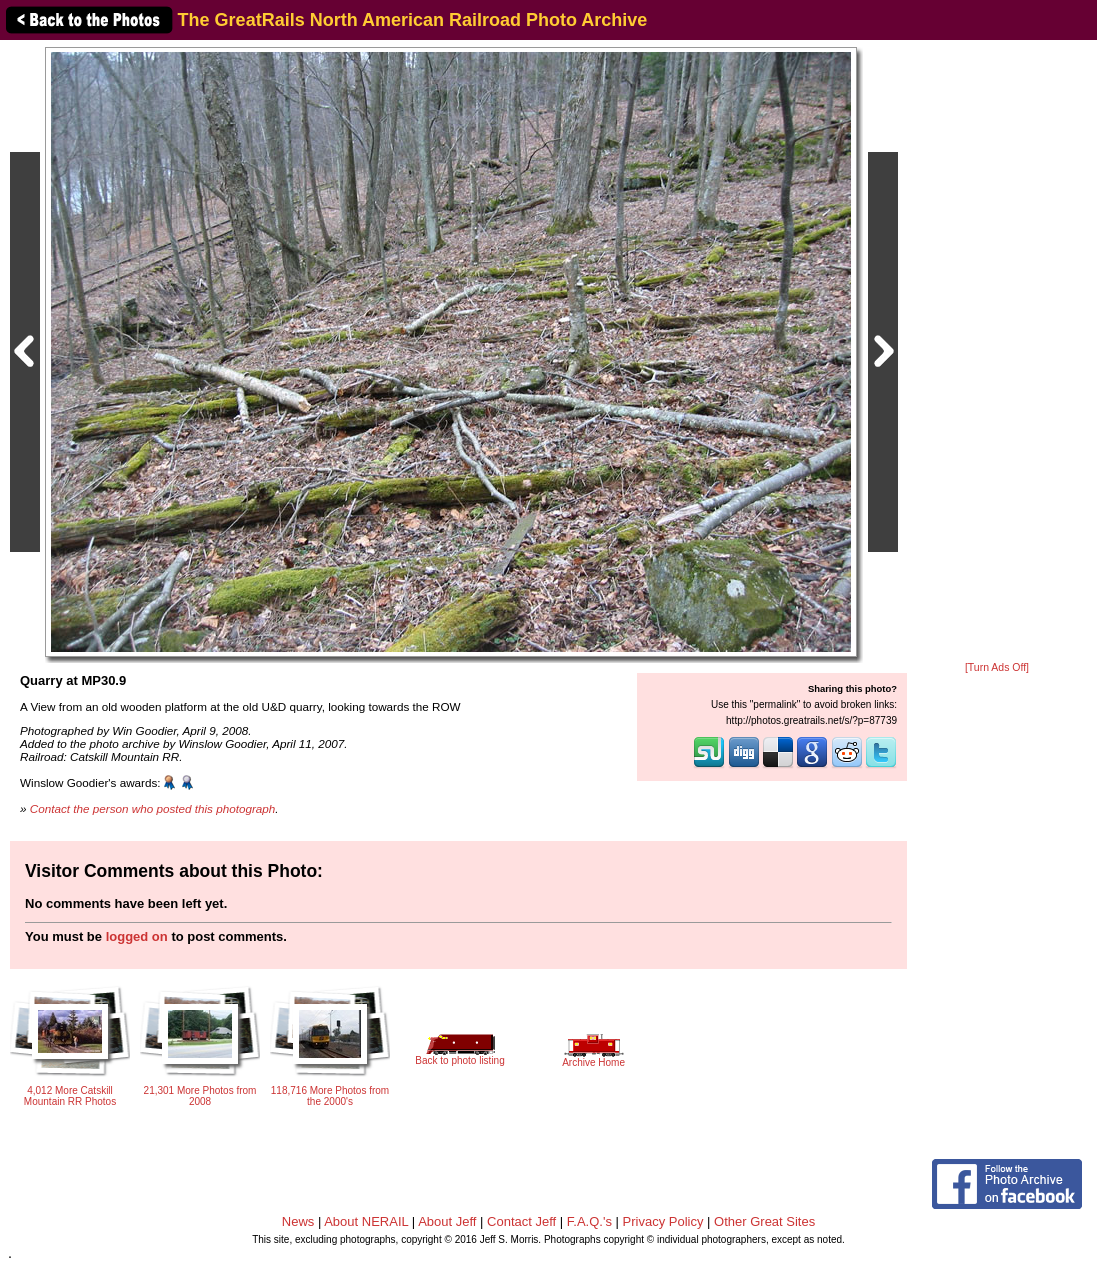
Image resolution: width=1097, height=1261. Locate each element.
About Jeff (447, 1221)
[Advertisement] (997, 352)
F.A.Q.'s (589, 1221)
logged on (137, 936)
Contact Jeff (521, 1221)
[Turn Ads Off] (997, 667)
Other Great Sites (764, 1221)
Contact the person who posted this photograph (153, 808)
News (298, 1221)
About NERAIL (366, 1221)
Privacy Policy (663, 1221)
